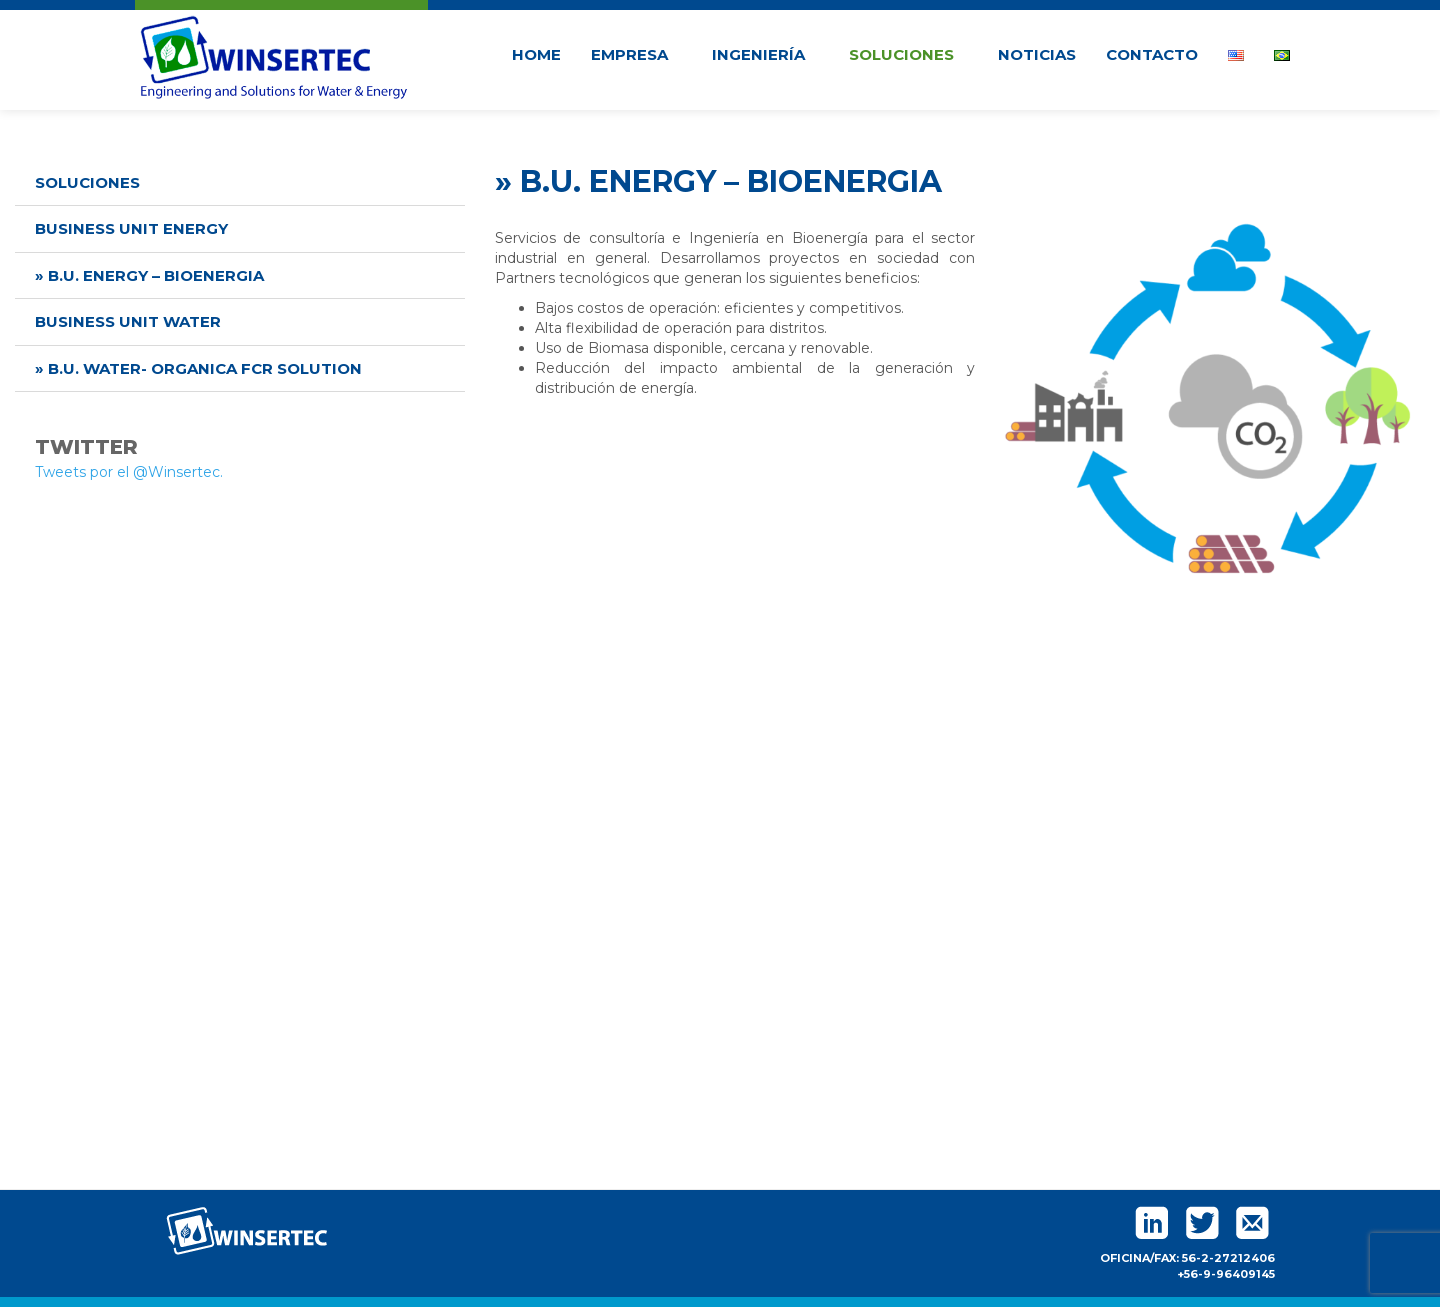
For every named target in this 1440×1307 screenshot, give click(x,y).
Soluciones (908, 54)
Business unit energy (131, 228)
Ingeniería (765, 54)
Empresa (636, 54)
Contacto (1152, 54)
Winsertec (274, 54)
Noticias (1037, 54)
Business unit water (128, 321)
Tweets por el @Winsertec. (129, 472)
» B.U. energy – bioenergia (149, 275)
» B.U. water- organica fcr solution (198, 368)
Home (536, 54)
